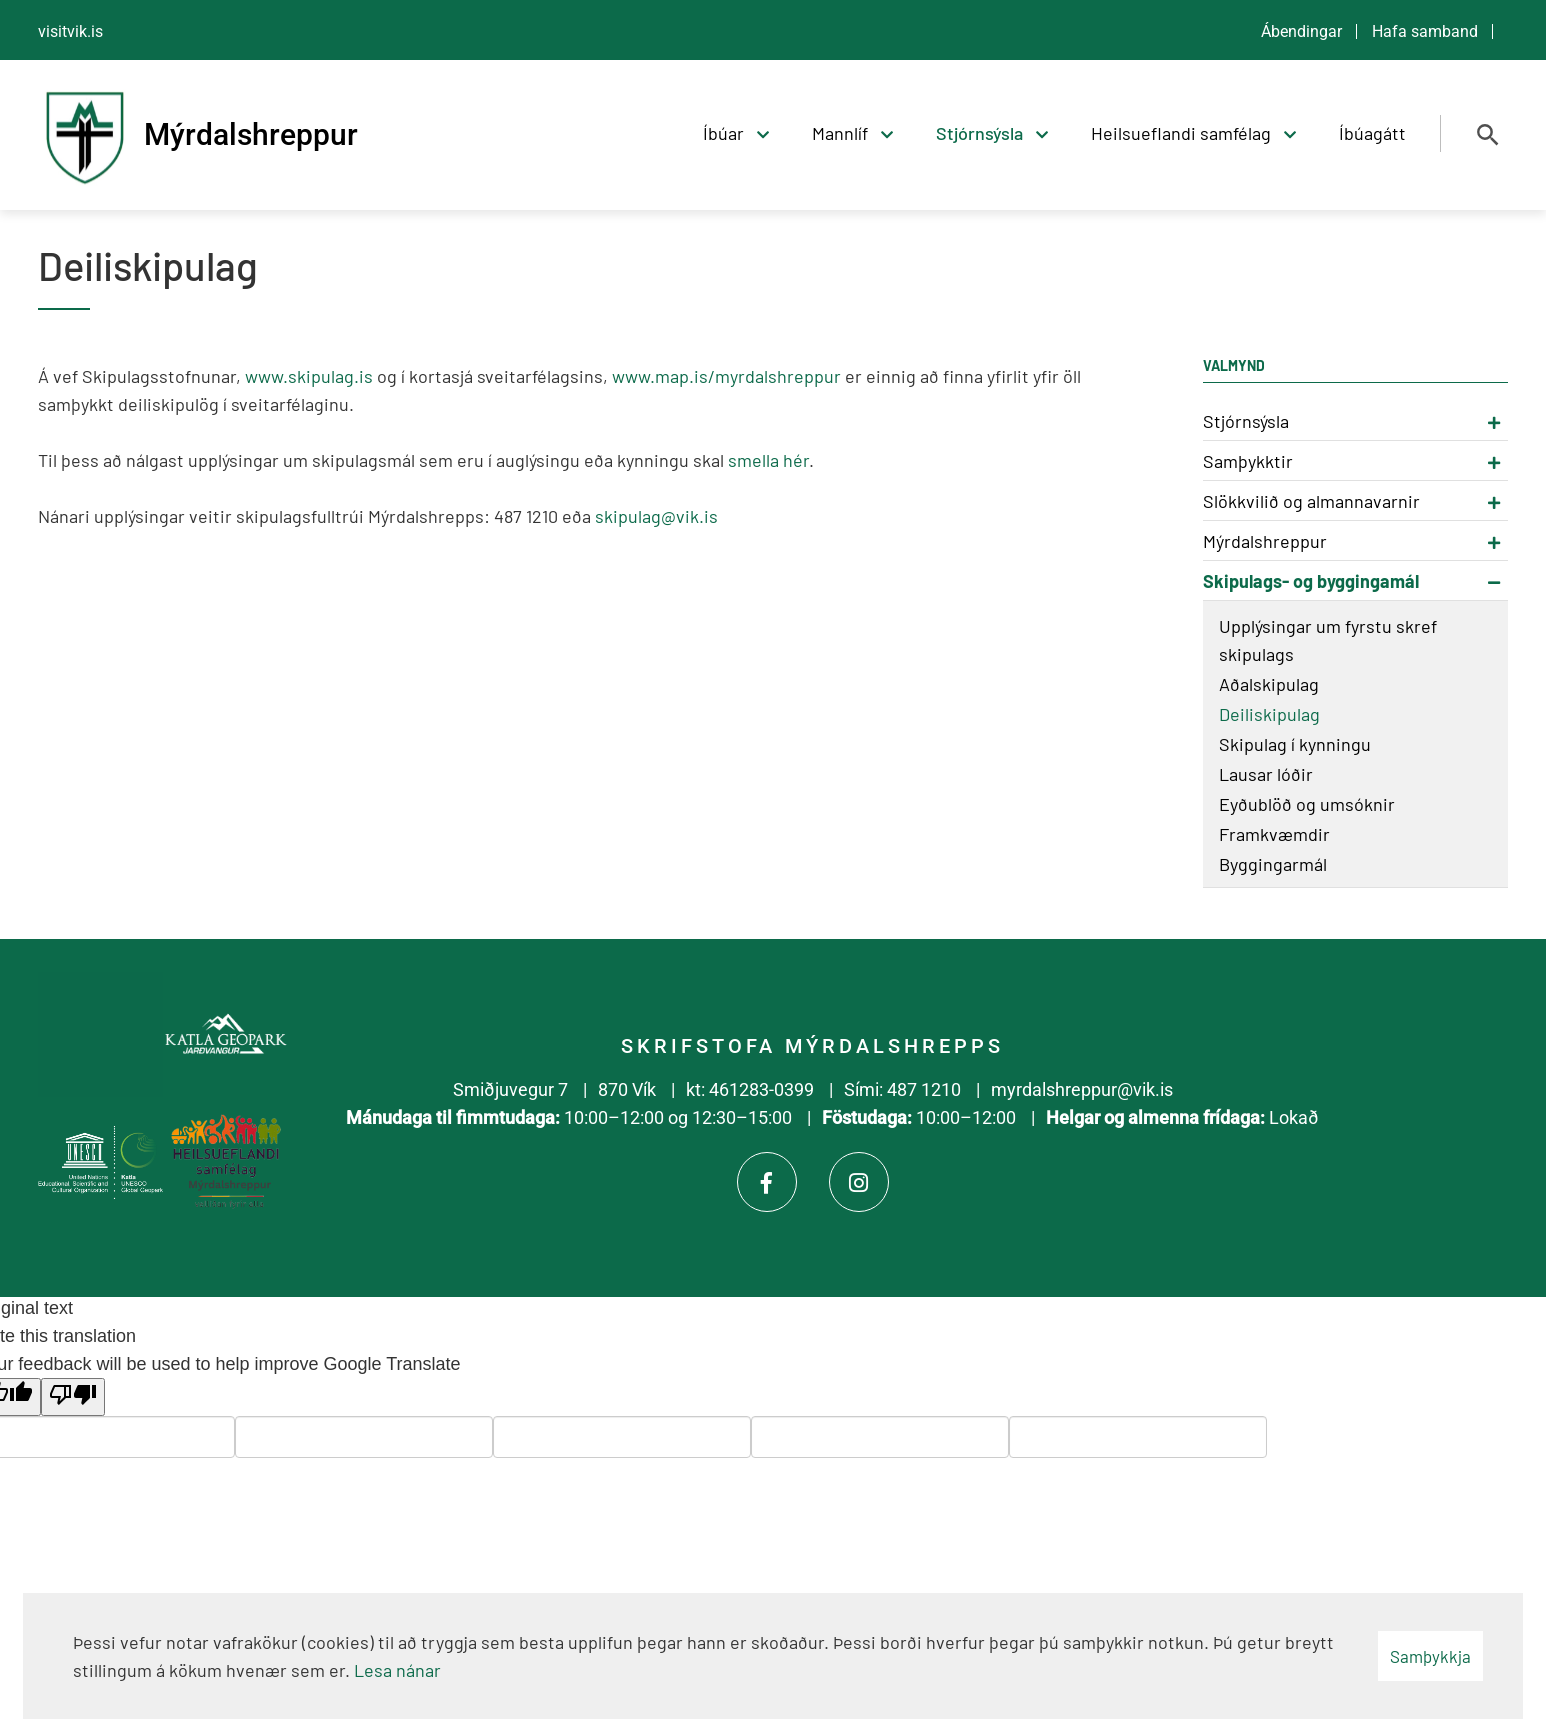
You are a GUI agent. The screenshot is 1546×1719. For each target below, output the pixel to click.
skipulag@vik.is (656, 516)
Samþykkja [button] (1430, 1656)
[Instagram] (859, 1182)
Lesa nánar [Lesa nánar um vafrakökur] (397, 1670)
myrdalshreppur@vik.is (1082, 1089)
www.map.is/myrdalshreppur (726, 376)
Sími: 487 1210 (902, 1089)
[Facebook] (767, 1182)
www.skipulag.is (309, 376)
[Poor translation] (73, 1397)
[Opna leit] (1488, 135)
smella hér (768, 460)
